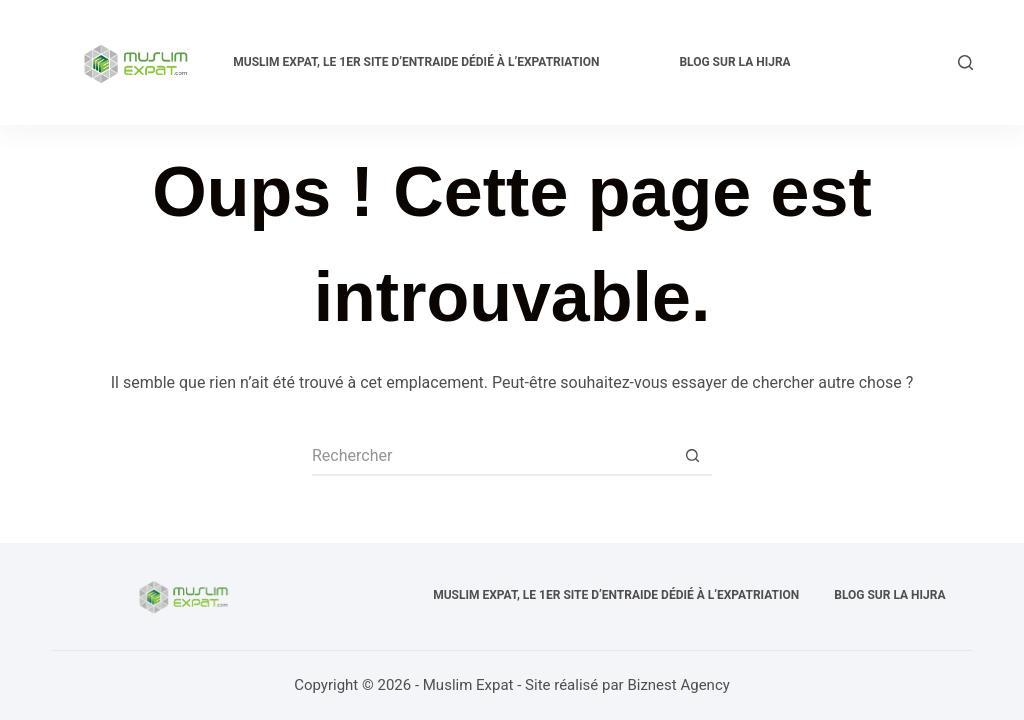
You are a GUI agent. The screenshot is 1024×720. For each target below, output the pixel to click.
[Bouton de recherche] (692, 456)
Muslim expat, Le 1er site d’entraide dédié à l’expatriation (416, 62)
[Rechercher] (965, 62)
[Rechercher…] (492, 456)
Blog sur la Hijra (734, 62)
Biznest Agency (678, 685)
